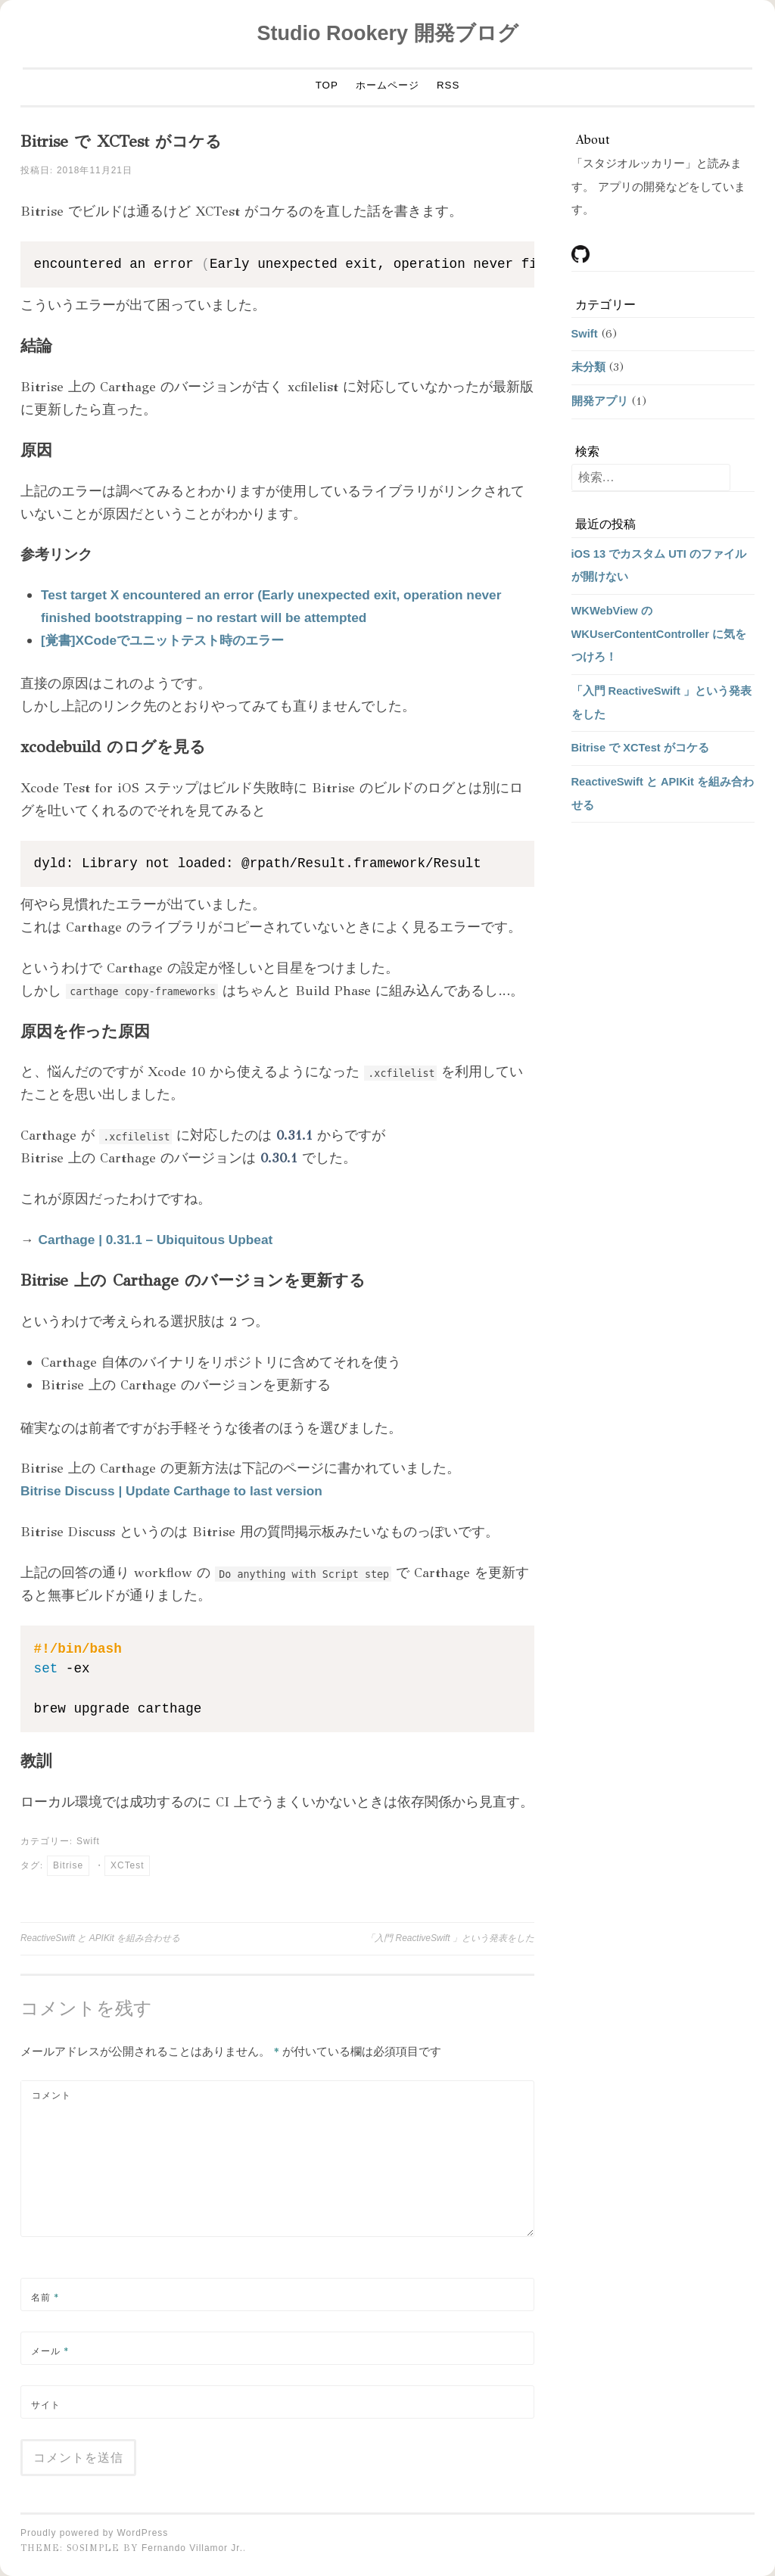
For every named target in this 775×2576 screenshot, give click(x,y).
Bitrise (68, 1865)
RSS (448, 85)
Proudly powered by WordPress (94, 2533)
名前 (45, 2297)
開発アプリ (599, 401)
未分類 (588, 367)
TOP (327, 85)
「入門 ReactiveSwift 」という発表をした (450, 1938)
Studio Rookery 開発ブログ (387, 33)
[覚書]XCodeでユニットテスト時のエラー (168, 640)
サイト (46, 2405)
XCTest (127, 1865)
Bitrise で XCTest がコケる (640, 748)
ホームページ (387, 85)
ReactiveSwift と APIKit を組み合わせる (100, 1938)
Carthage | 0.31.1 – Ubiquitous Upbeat (158, 1239)
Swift (88, 1841)
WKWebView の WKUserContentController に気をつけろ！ (658, 634)
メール (50, 2351)
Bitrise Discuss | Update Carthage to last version (174, 1490)
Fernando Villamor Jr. (192, 2548)
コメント (51, 2095)
